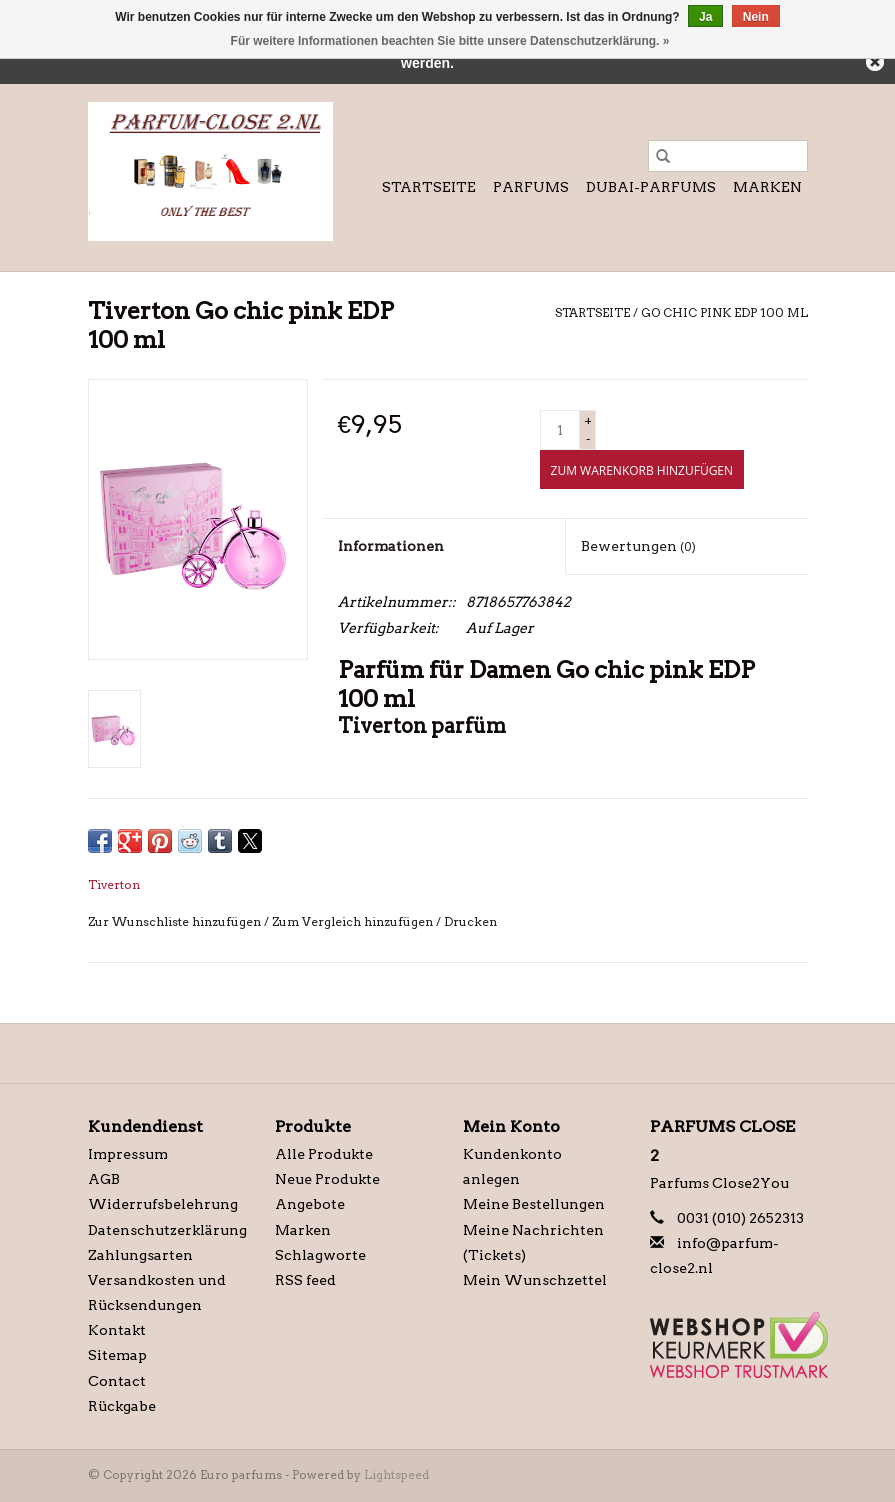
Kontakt (117, 1330)
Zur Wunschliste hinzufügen (176, 921)
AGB (104, 1179)
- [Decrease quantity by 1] (588, 438)
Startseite (429, 187)
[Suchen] (728, 156)
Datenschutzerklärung (167, 1230)
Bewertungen (638, 546)
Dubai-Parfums (651, 187)
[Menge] (560, 430)
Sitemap (117, 1355)
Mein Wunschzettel (535, 1280)
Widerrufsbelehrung (163, 1204)
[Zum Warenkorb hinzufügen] (642, 469)
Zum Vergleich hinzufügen (354, 921)
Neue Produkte (327, 1179)
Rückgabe (122, 1406)
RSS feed (305, 1280)
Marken (767, 187)
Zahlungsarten (140, 1255)
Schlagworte (320, 1255)
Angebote (310, 1204)
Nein (756, 17)
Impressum (128, 1154)
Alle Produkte (324, 1154)
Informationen (391, 546)
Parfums (531, 187)
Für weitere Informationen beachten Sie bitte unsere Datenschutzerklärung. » (450, 41)
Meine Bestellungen (534, 1204)
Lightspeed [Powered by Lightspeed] (396, 1474)
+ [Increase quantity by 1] (588, 420)
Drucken (470, 921)
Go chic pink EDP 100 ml (724, 312)
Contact (117, 1381)
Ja (705, 17)
